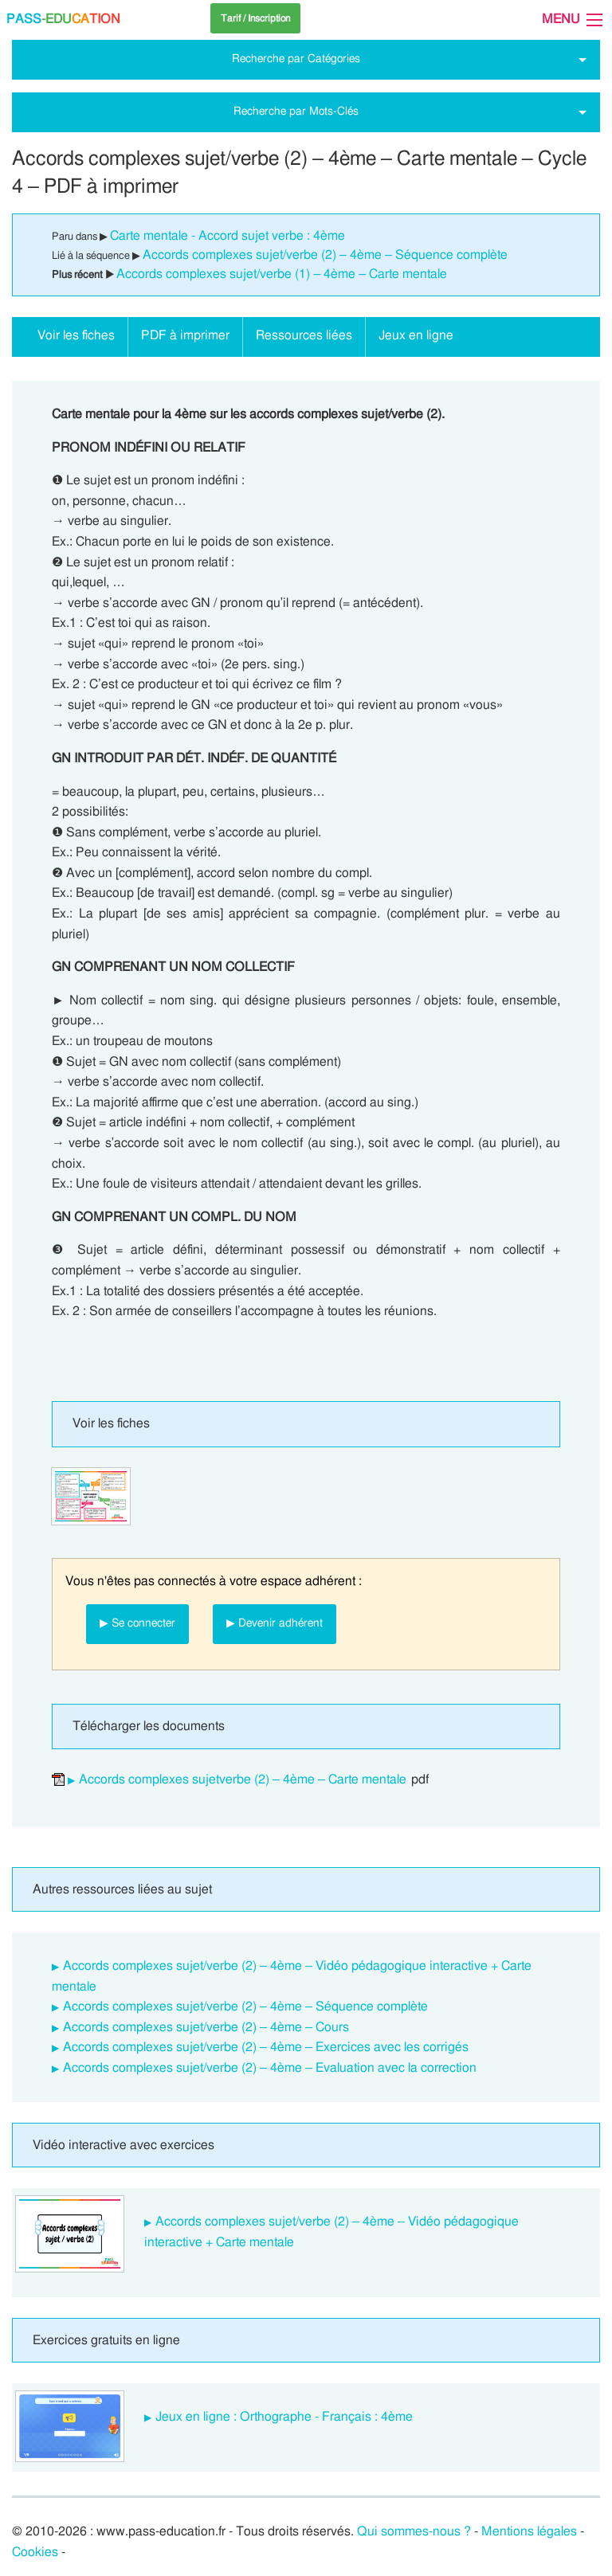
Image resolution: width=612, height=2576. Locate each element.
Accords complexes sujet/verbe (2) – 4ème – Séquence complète (325, 255)
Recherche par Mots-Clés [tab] (296, 111)
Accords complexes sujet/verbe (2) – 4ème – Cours (206, 2027)
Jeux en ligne (416, 335)
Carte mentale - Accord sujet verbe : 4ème (227, 235)
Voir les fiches (76, 335)
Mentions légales (529, 2531)
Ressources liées (304, 335)
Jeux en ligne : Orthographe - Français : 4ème (284, 2416)
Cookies (35, 2552)
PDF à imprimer (185, 335)
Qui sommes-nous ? (414, 2531)
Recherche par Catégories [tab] (296, 59)
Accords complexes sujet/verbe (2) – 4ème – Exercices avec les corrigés (266, 2047)
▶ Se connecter (137, 1623)
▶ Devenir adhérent (274, 1623)
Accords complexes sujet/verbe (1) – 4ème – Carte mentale (281, 274)
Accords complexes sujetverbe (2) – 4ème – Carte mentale (242, 1779)
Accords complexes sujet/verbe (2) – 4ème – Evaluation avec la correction (270, 2067)
